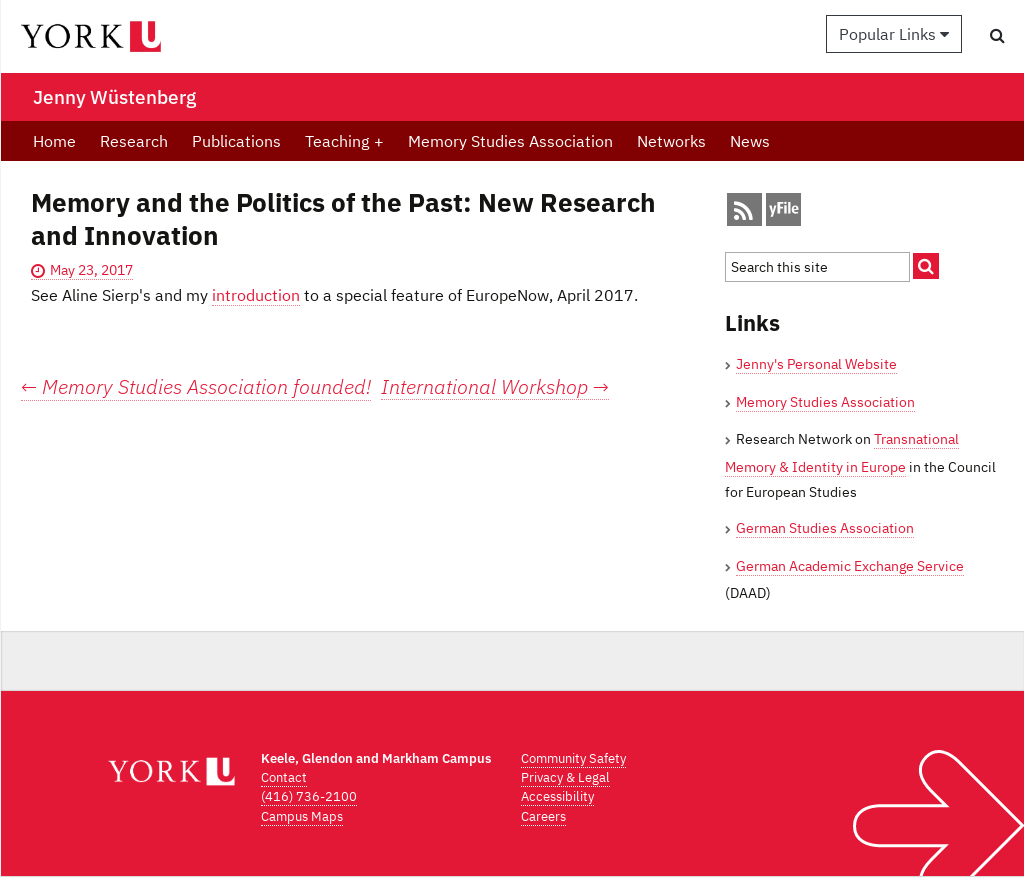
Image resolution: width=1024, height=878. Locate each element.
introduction (256, 295)
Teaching (344, 141)
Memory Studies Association (510, 141)
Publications (236, 141)
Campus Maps (302, 816)
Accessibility (557, 796)
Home (54, 141)
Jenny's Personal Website (816, 364)
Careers (543, 816)
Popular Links (894, 34)
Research (134, 141)
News (750, 141)
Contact (284, 777)
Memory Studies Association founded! (196, 386)
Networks (671, 141)
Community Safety (573, 758)
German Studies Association (825, 528)
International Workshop (495, 387)
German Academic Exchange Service (850, 566)
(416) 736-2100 (309, 796)
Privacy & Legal (565, 777)
